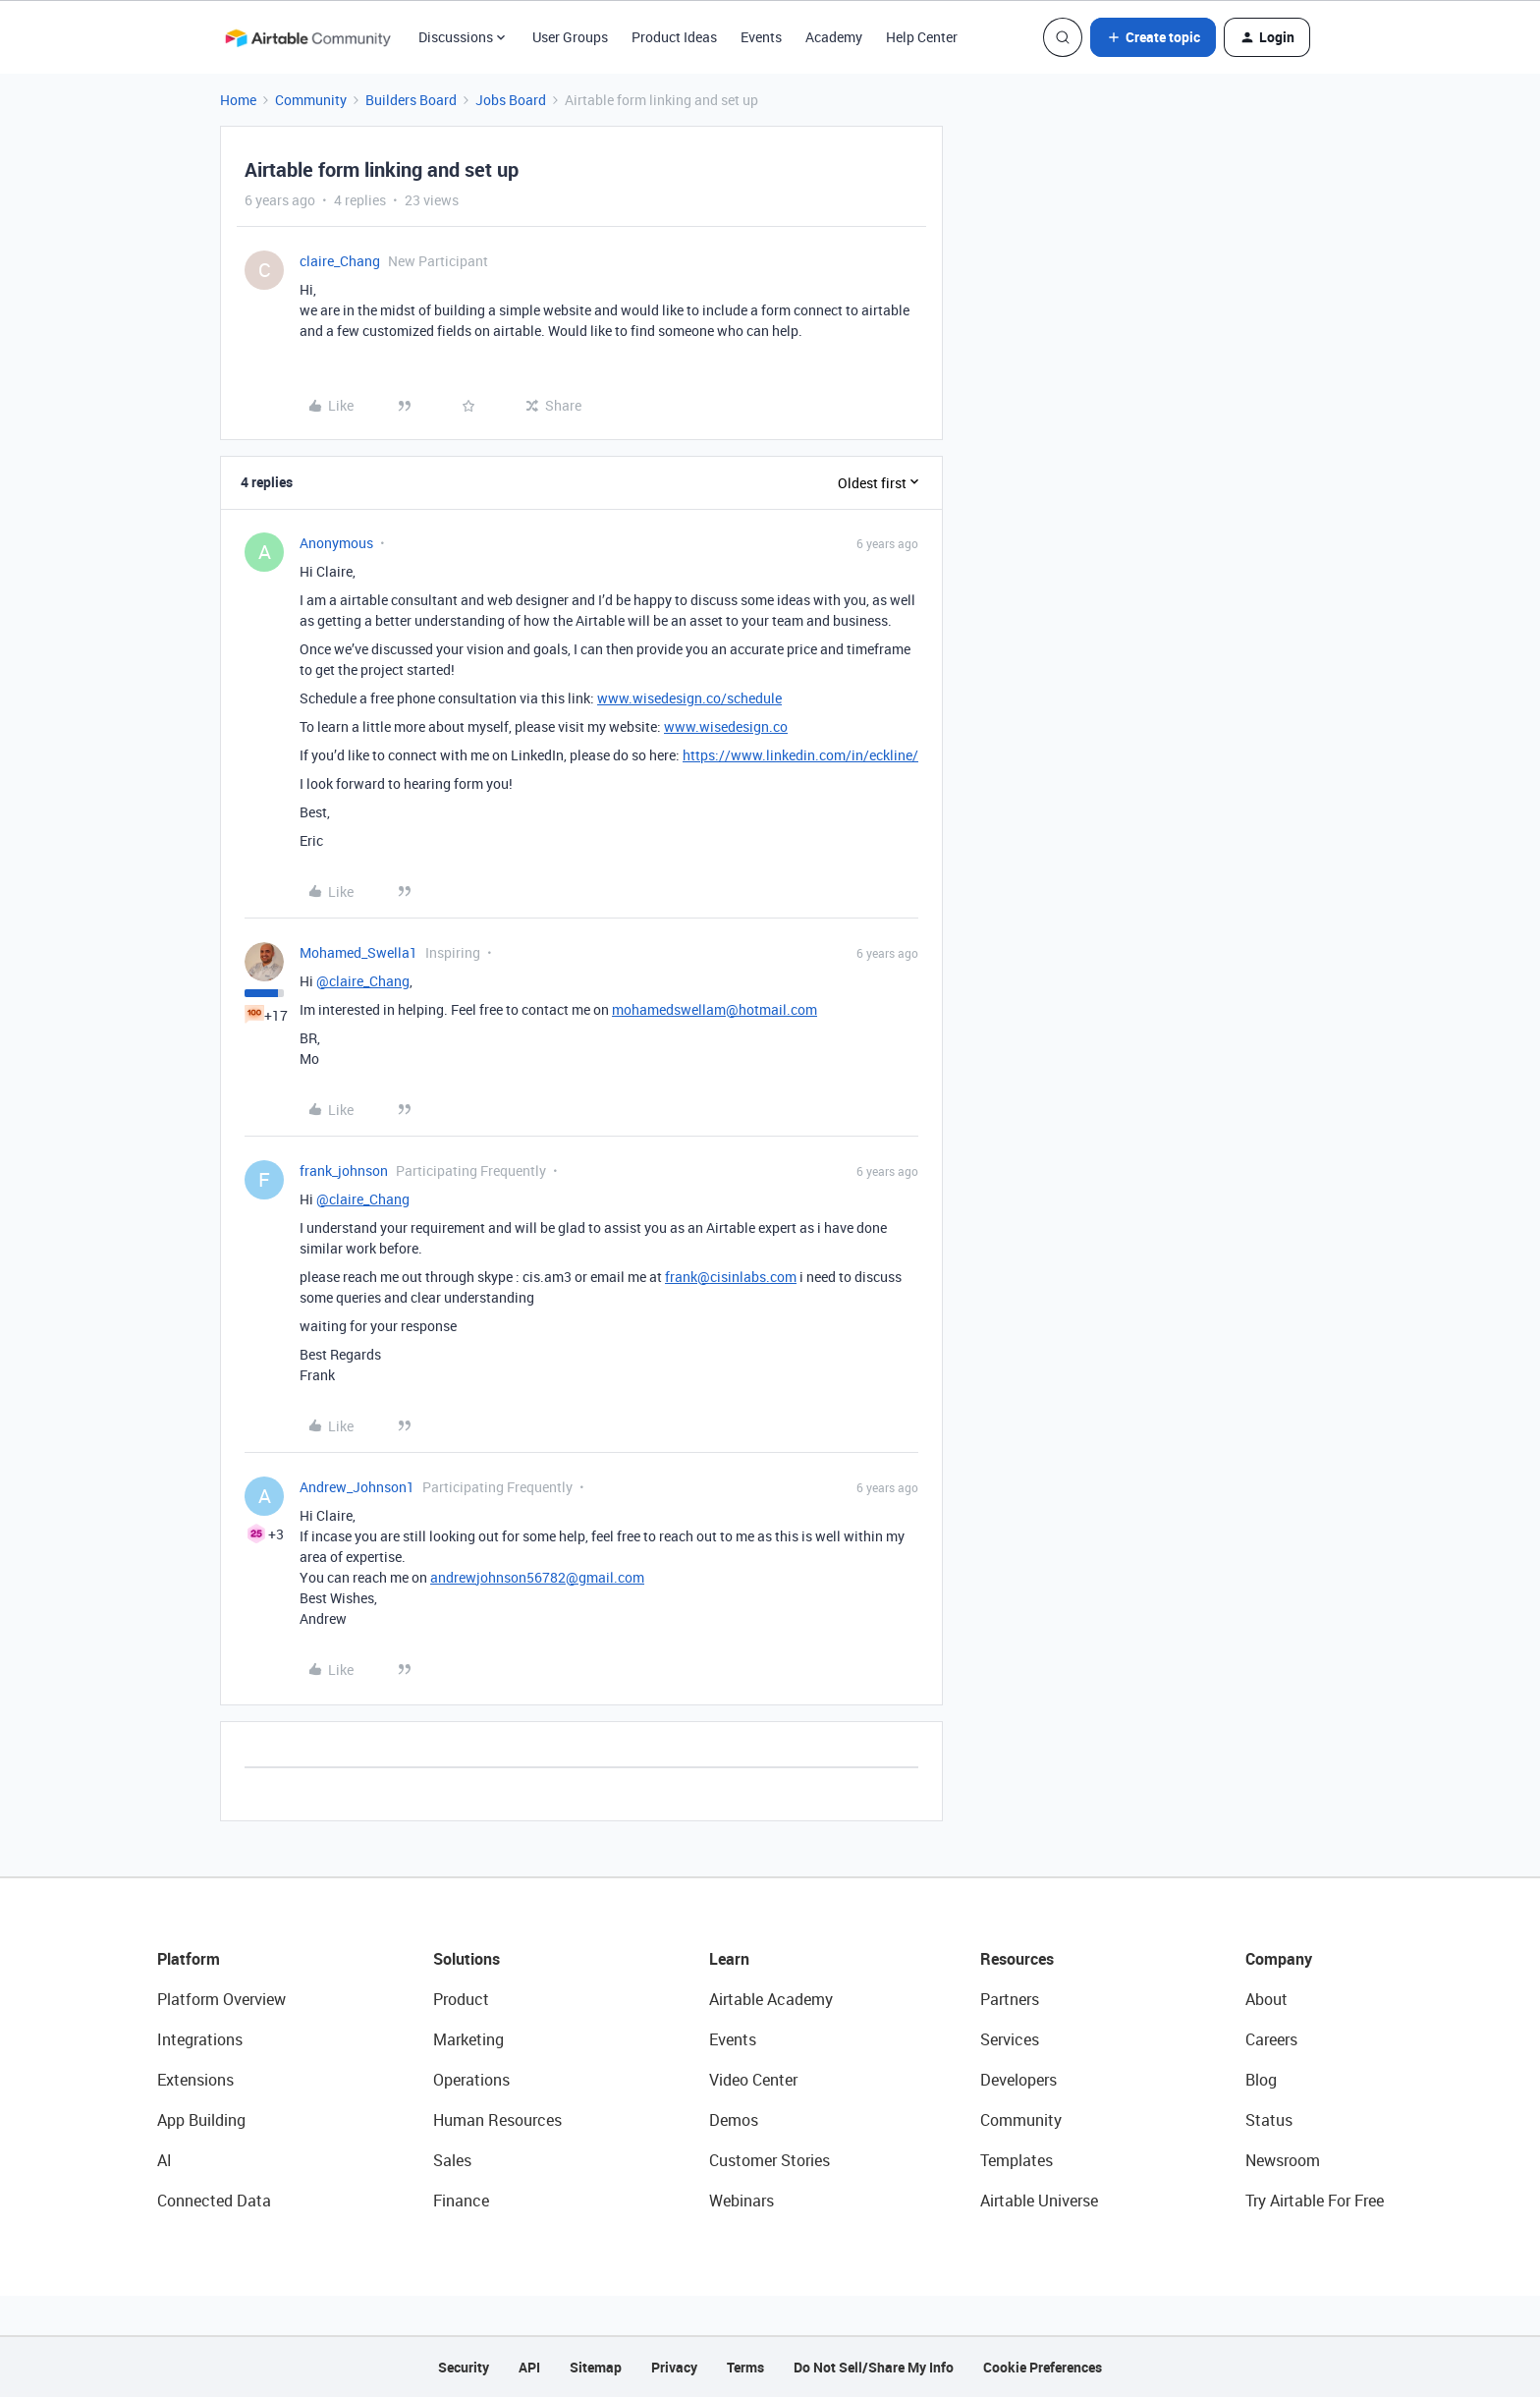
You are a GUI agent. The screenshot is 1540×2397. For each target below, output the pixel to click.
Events (761, 37)
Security (463, 2367)
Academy (833, 37)
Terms (745, 2367)
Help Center (922, 37)
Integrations (200, 2039)
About (1266, 1999)
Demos (733, 2120)
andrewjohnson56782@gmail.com (537, 1577)
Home (238, 99)
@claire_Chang (363, 981)
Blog (1261, 2079)
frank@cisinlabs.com (731, 1276)
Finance (461, 2200)
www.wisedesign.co (726, 726)
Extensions (195, 2079)
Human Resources (497, 2120)
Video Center (753, 2079)
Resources (1017, 1959)
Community (311, 99)
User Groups (570, 37)
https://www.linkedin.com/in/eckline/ (800, 755)
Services (1009, 2039)
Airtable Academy (771, 1999)
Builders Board (411, 99)
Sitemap (596, 2367)
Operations (471, 2079)
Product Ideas (674, 37)
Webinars (741, 2200)
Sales (452, 2160)
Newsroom (1282, 2160)
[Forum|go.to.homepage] (307, 37)
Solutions (466, 1959)
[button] (1153, 37)
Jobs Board (510, 99)
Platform (188, 1959)
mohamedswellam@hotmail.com (714, 1009)
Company (1278, 1959)
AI (164, 2160)
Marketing (468, 2039)
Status (1268, 2120)
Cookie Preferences (1042, 2367)
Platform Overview (221, 1999)
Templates (1016, 2160)
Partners (1009, 1999)
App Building (201, 2120)
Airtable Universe (1039, 2200)
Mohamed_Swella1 (358, 952)
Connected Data (214, 2200)
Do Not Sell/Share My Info (874, 2367)
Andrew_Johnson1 (357, 1486)
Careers (1271, 2039)
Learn (729, 1959)
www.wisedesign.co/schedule (689, 698)
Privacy (674, 2367)
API (529, 2367)
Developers (1018, 2079)
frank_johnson (344, 1170)
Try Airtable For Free (1314, 2200)
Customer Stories (769, 2160)
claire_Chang (340, 260)
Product (461, 1999)
